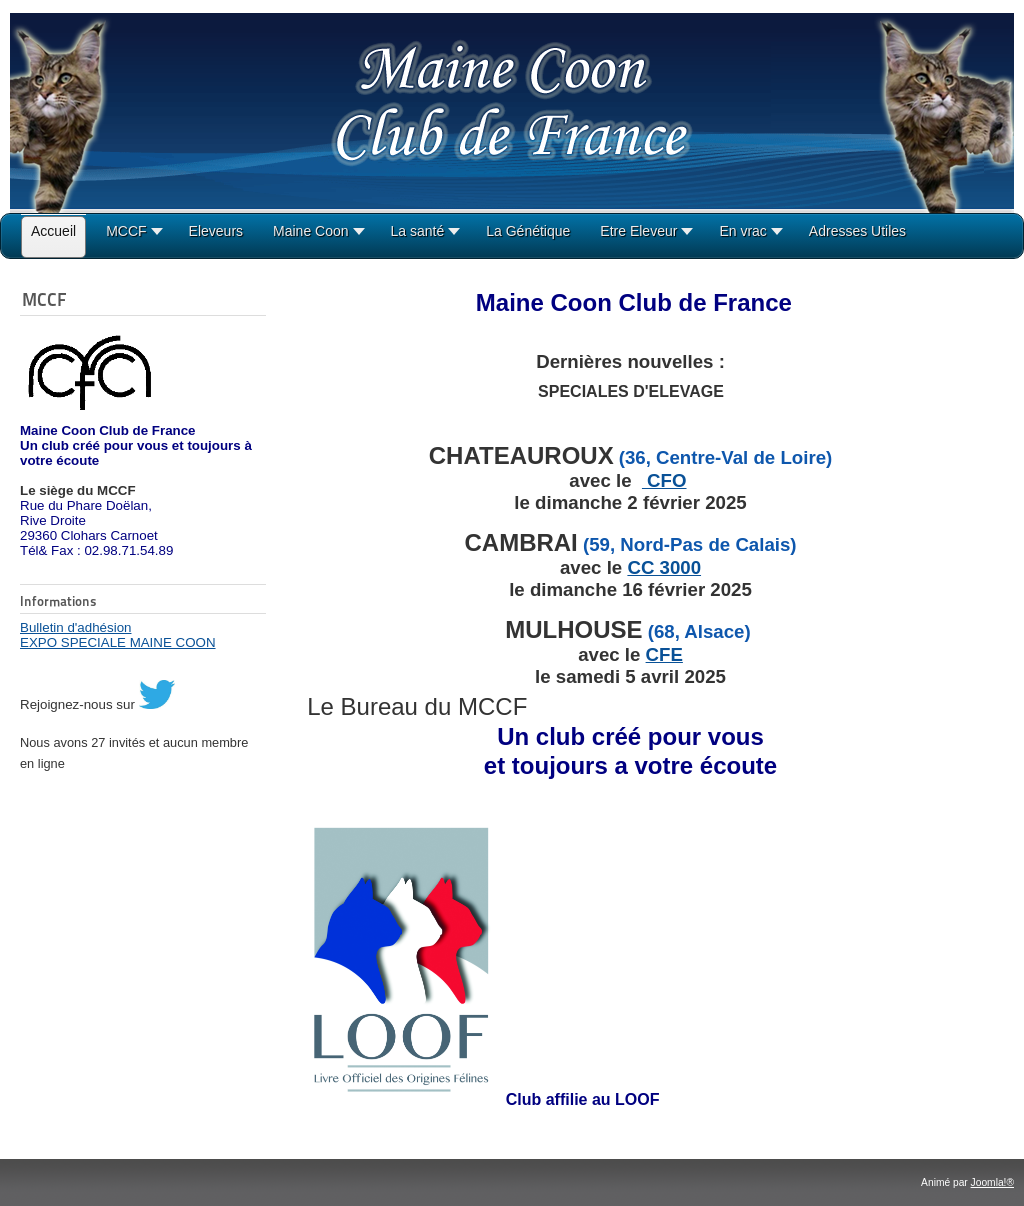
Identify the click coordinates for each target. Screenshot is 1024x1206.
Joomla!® (992, 1182)
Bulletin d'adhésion (75, 627)
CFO (664, 480)
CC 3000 (664, 567)
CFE (664, 654)
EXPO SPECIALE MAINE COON (118, 642)
